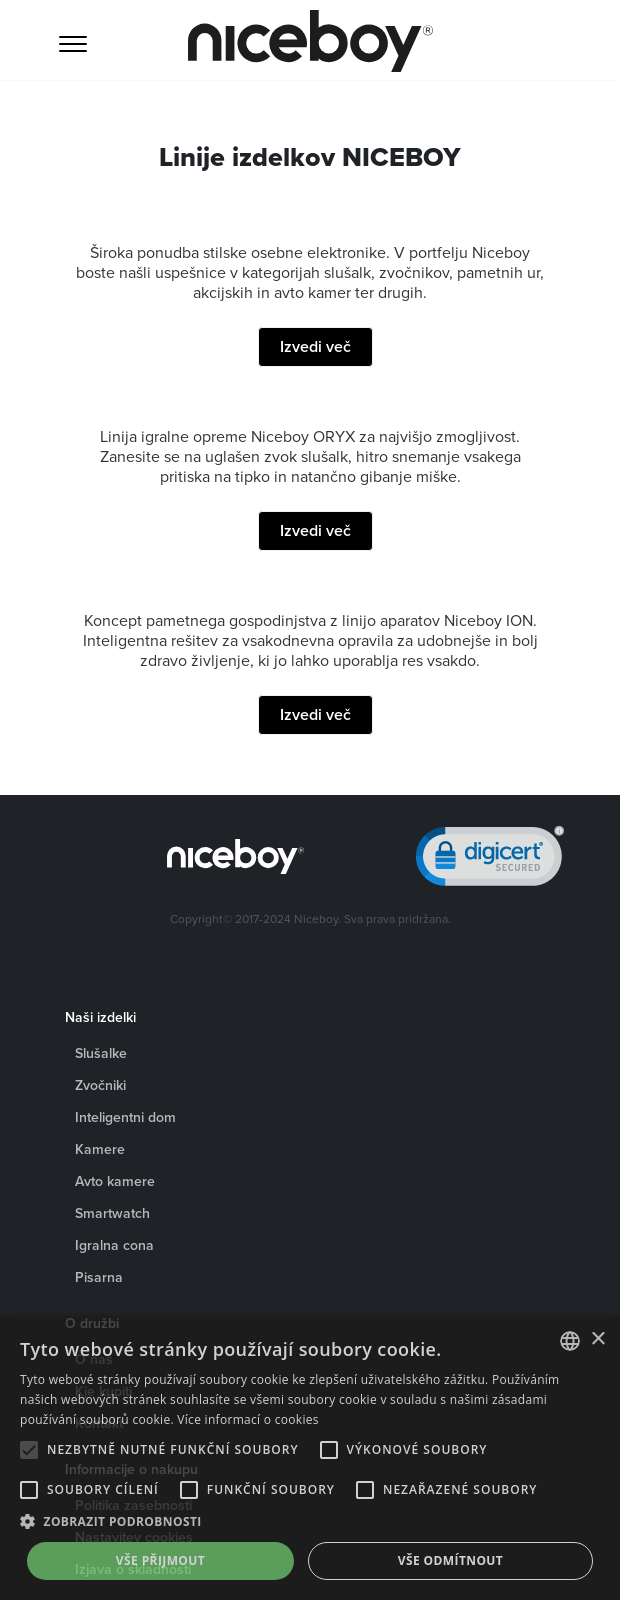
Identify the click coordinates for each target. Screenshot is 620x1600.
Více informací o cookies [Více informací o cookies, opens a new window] (248, 1419)
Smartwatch (112, 1213)
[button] (310, 1522)
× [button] (597, 1339)
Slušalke (101, 1053)
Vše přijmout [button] (160, 1560)
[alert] (310, 1458)
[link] (490, 860)
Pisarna (99, 1277)
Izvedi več (315, 346)
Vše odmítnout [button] (450, 1560)
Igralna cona (114, 1245)
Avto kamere (115, 1181)
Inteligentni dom (125, 1117)
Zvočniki (100, 1085)
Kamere (100, 1149)
